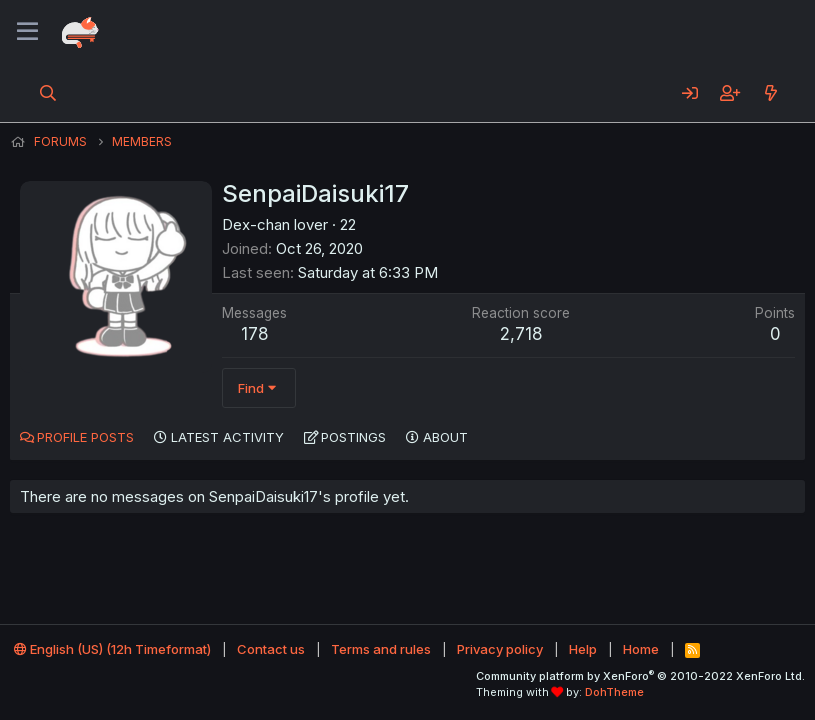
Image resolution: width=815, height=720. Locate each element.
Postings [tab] (353, 437)
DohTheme (614, 692)
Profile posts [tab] (85, 437)
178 (255, 334)
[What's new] (770, 93)
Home (641, 649)
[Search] (48, 93)
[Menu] (27, 32)
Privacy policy (500, 649)
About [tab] (445, 437)
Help (583, 649)
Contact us (271, 649)
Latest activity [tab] (227, 437)
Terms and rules (381, 649)
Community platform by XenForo (640, 676)
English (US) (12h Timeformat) (112, 649)
